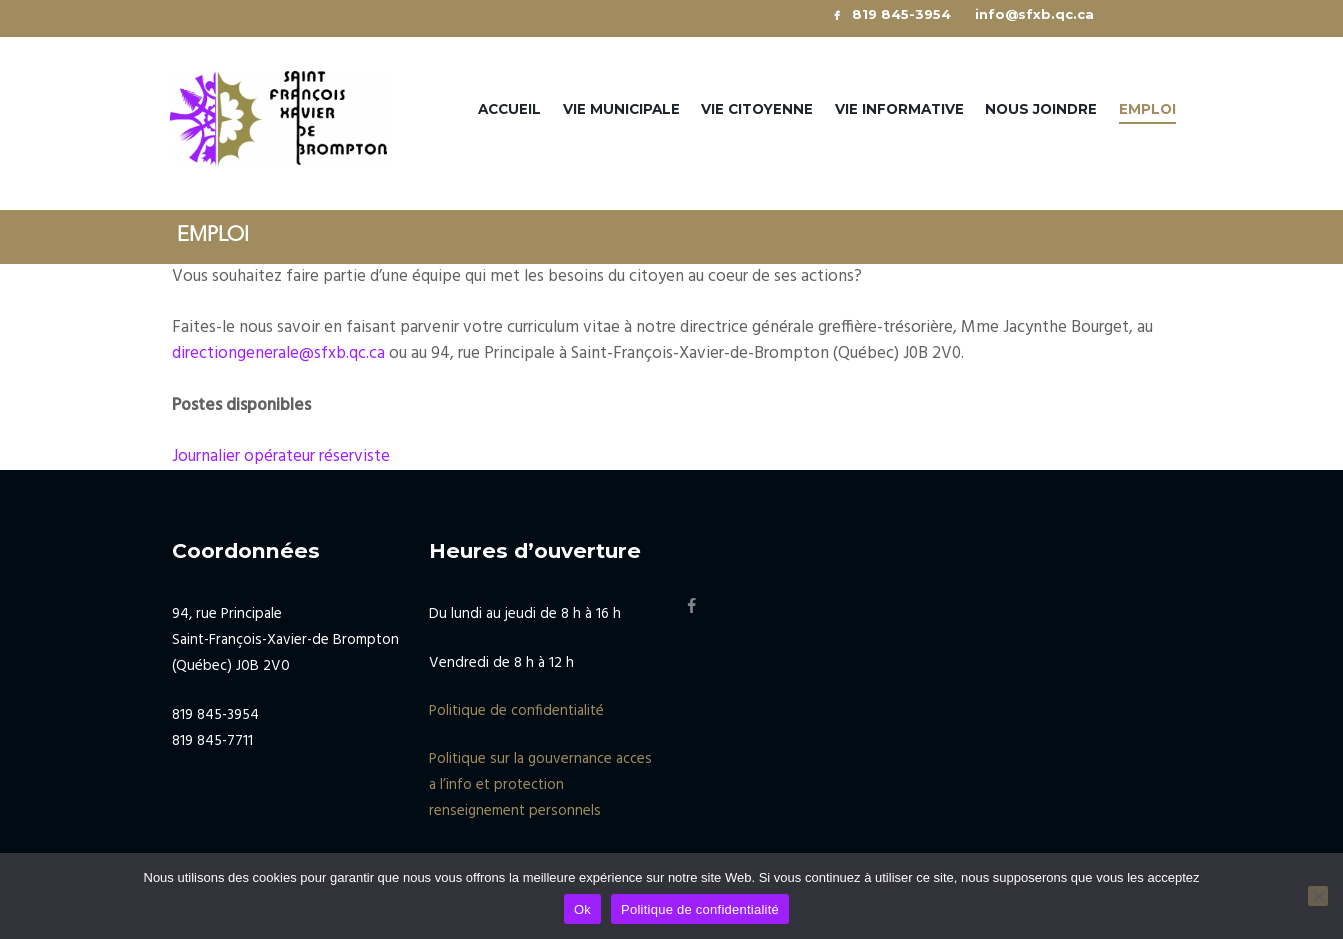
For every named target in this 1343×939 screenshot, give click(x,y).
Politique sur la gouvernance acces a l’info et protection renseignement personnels (540, 785)
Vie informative (899, 109)
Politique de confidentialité (516, 711)
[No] (1318, 896)
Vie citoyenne (757, 109)
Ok (582, 909)
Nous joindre (1041, 109)
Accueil (509, 109)
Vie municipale (621, 109)
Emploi (1147, 109)
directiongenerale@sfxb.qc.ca (278, 353)
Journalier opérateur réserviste (281, 456)
